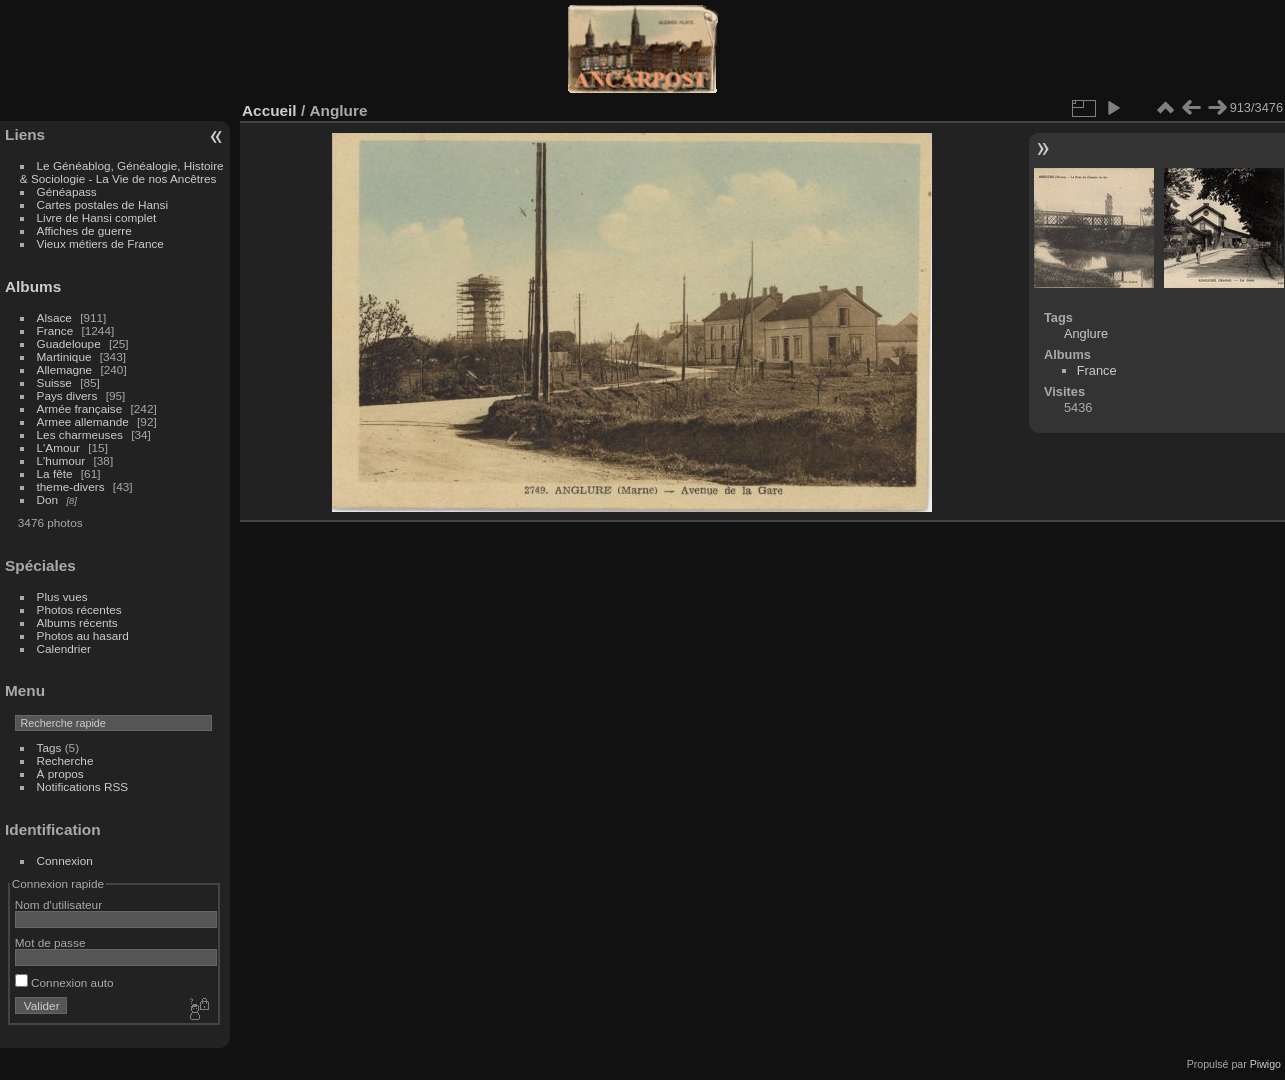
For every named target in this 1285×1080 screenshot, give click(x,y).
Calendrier (64, 648)
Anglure (1086, 333)
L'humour (61, 460)
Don (48, 499)
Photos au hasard (83, 635)
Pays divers (67, 395)
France (55, 330)
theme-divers (71, 486)
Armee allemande (83, 421)
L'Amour (58, 447)
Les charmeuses (80, 434)
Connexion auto (64, 982)
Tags (49, 747)
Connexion (65, 860)
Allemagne (65, 369)
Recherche (65, 760)
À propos (60, 773)
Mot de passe (50, 942)
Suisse (54, 382)
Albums (33, 286)
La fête (55, 473)
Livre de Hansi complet (97, 217)
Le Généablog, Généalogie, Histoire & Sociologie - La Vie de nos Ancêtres (122, 172)
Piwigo (1265, 1064)
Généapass (67, 191)
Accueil (269, 110)
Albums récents (77, 622)
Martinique (64, 356)
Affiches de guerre (84, 230)
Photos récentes (79, 609)
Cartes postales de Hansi (102, 204)
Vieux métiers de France (100, 243)
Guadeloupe (69, 343)
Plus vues (62, 596)
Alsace (54, 317)
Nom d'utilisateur (58, 904)
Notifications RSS (83, 786)
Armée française (80, 408)
